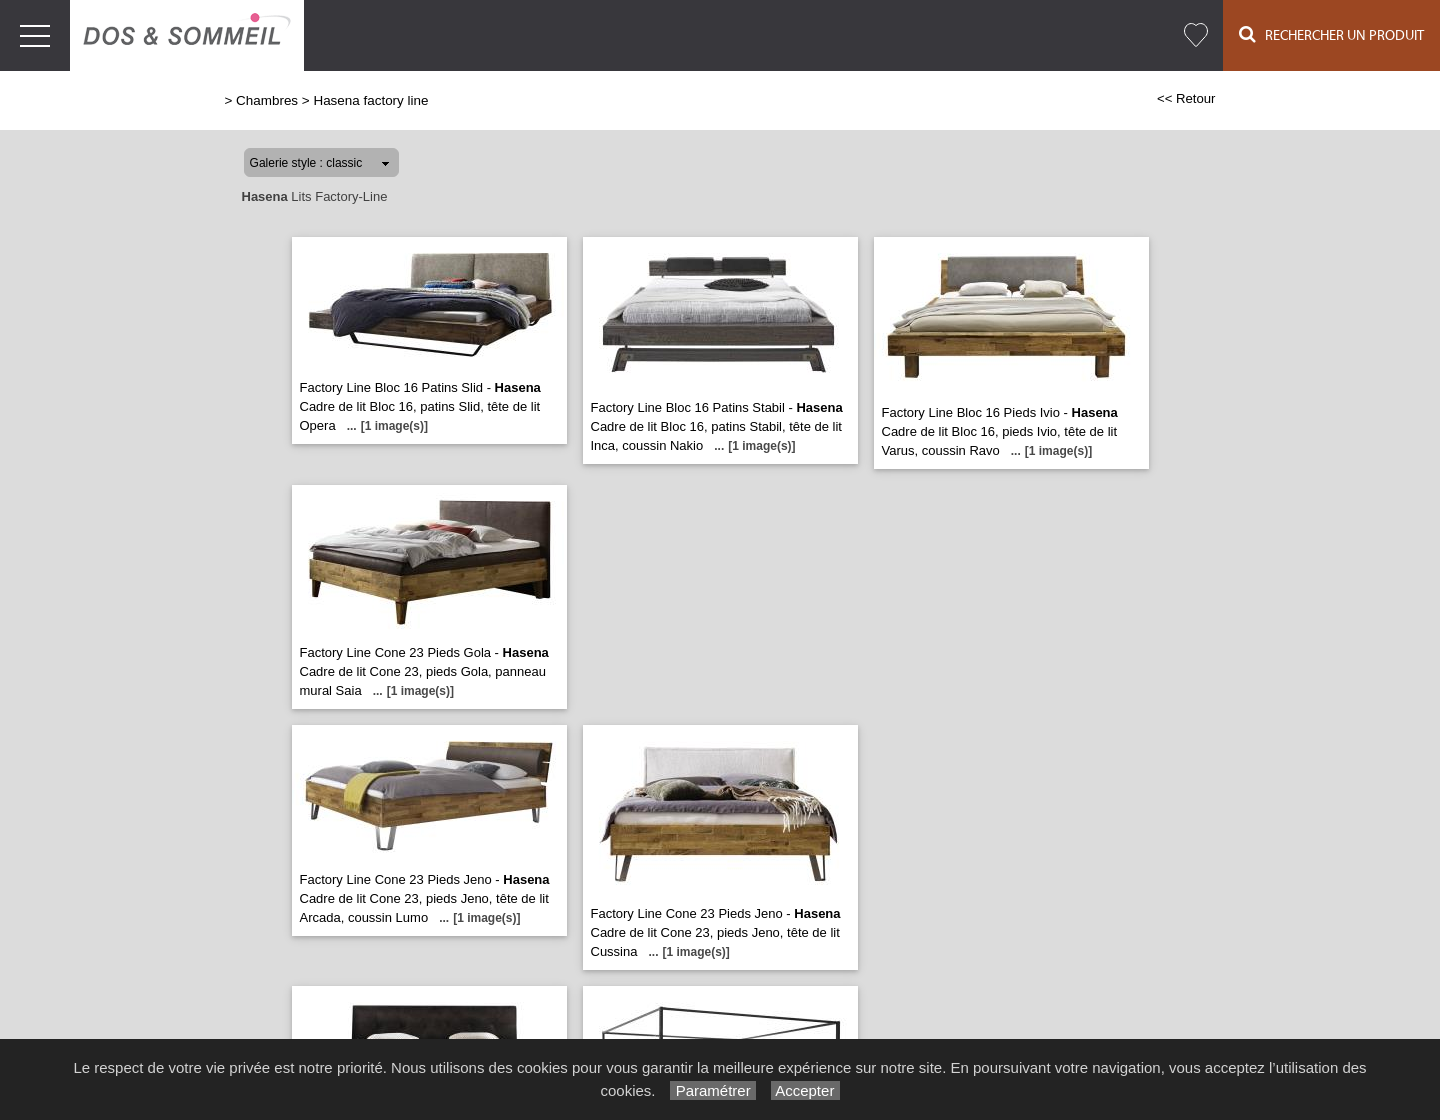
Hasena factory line (370, 100)
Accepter (805, 1090)
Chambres (267, 100)
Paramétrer (712, 1090)
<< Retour (1186, 98)
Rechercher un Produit (1331, 34)
